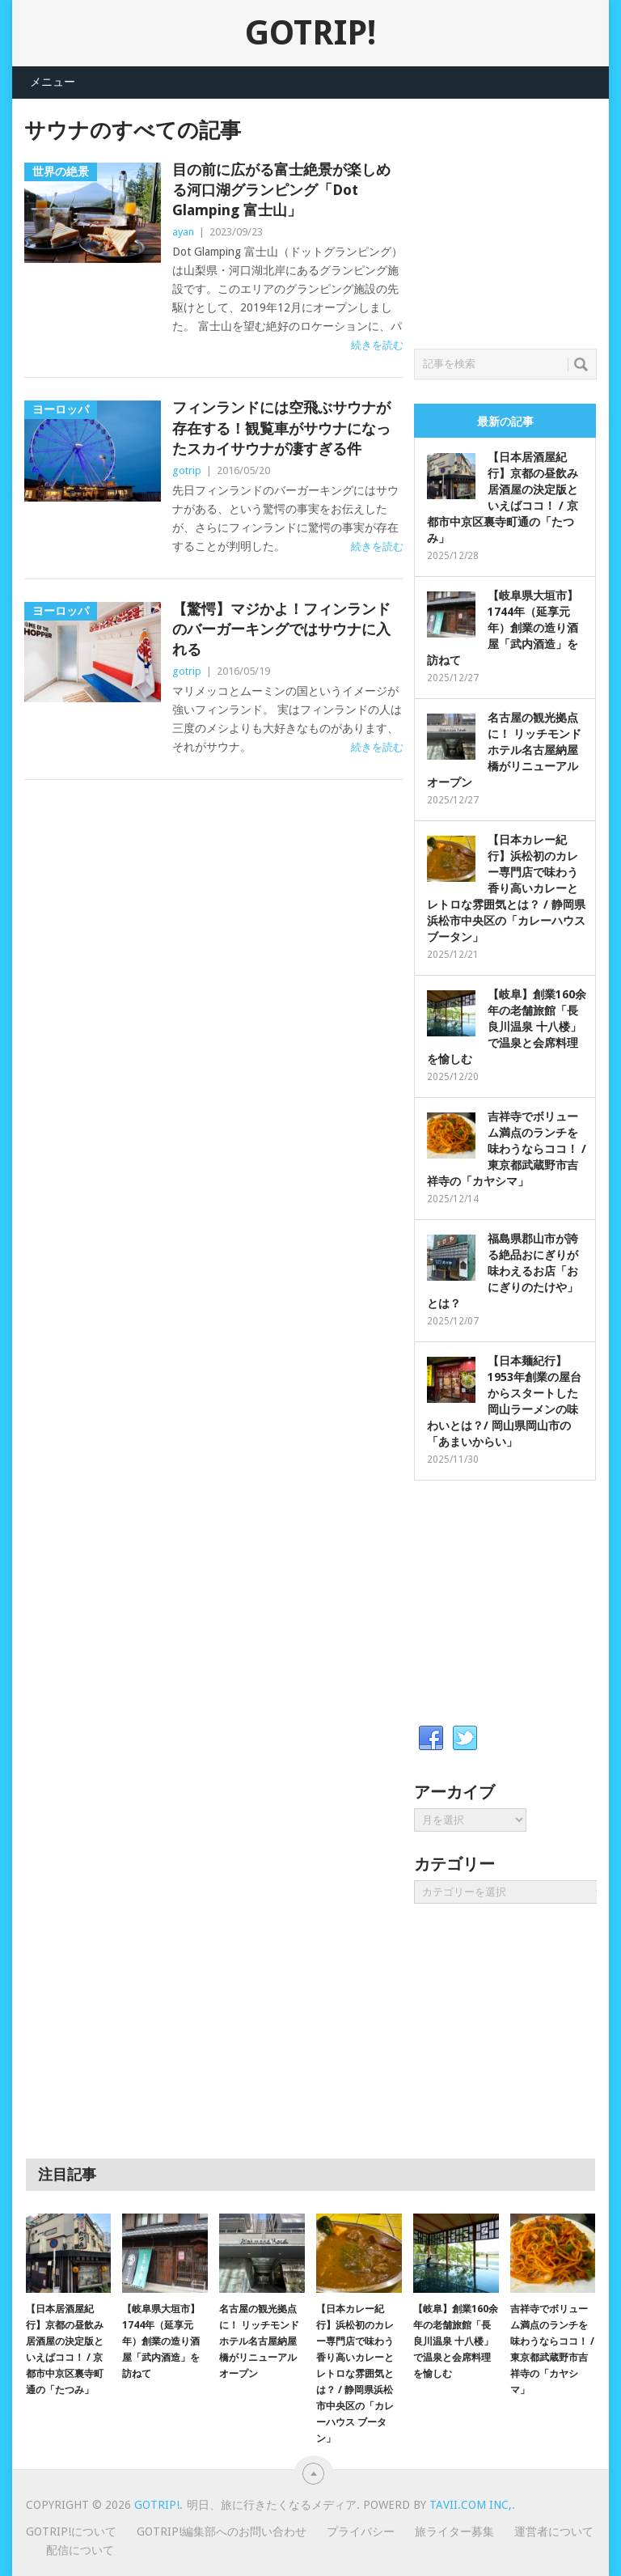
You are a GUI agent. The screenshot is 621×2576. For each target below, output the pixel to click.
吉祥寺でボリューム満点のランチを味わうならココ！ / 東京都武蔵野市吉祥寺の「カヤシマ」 (506, 1149)
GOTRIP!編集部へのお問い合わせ (221, 2531)
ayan (183, 232)
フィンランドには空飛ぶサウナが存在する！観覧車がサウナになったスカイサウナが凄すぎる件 (281, 427)
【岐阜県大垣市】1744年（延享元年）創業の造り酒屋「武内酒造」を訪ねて (502, 628)
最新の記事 (505, 421)
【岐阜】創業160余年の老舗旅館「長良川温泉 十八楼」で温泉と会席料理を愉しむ (506, 1027)
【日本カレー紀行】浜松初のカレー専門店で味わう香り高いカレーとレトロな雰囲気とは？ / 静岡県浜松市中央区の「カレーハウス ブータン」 (506, 888)
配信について (80, 2550)
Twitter (465, 1739)
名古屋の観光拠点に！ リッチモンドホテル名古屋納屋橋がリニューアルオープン (504, 750)
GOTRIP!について (71, 2531)
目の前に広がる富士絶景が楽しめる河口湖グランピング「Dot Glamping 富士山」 (281, 189)
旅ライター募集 (454, 2531)
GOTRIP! (310, 33)
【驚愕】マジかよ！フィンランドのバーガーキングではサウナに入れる (281, 629)
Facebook (431, 1739)
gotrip (186, 470)
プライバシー (361, 2531)
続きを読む (377, 345)
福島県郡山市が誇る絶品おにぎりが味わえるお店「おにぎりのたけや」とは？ (502, 1271)
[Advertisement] (517, 219)
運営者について (554, 2531)
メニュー (52, 81)
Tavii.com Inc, (470, 2504)
